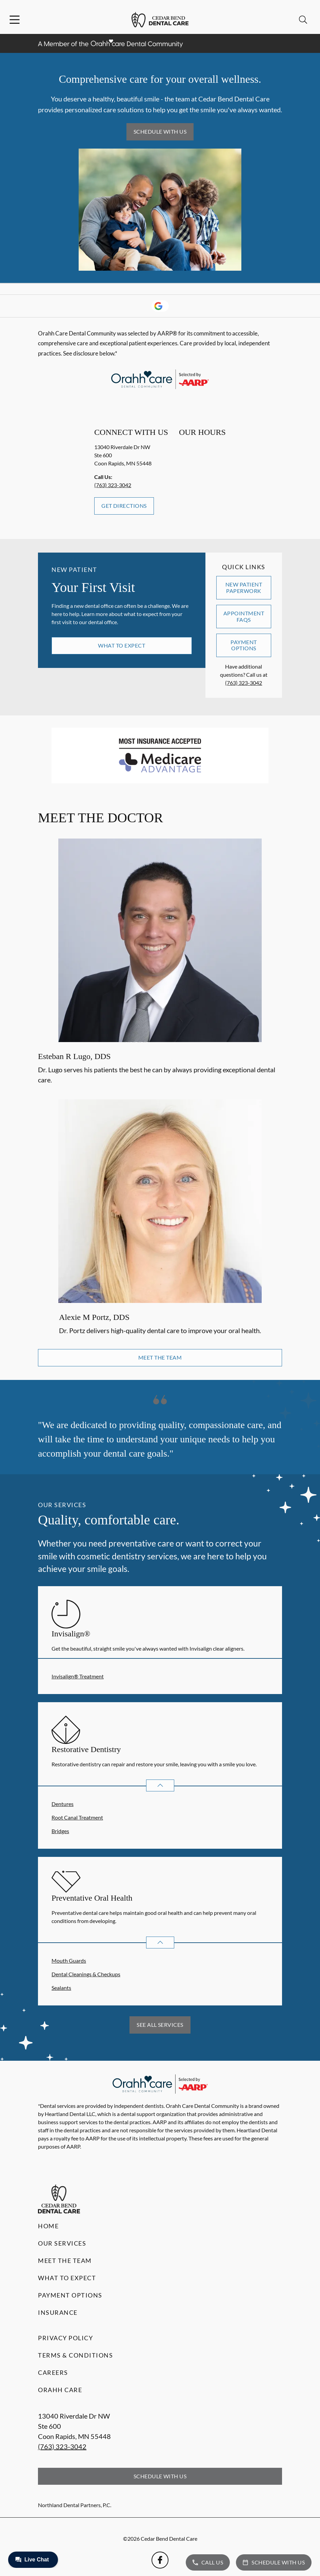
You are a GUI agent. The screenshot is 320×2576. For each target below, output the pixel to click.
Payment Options (244, 645)
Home (48, 2226)
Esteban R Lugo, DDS (74, 1056)
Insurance (58, 2312)
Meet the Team (160, 1357)
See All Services (160, 2024)
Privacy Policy (65, 2338)
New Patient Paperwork (243, 587)
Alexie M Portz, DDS (94, 1317)
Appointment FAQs (243, 616)
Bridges (60, 1831)
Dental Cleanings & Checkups (86, 1974)
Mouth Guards (69, 1960)
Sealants (61, 1987)
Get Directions (124, 505)
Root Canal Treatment (77, 1817)
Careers (53, 2372)
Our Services (62, 2243)
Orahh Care (60, 2390)
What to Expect (121, 645)
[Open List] (160, 1785)
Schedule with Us (160, 131)
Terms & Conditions (75, 2355)
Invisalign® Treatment (78, 1676)
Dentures (63, 1804)
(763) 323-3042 (112, 485)
